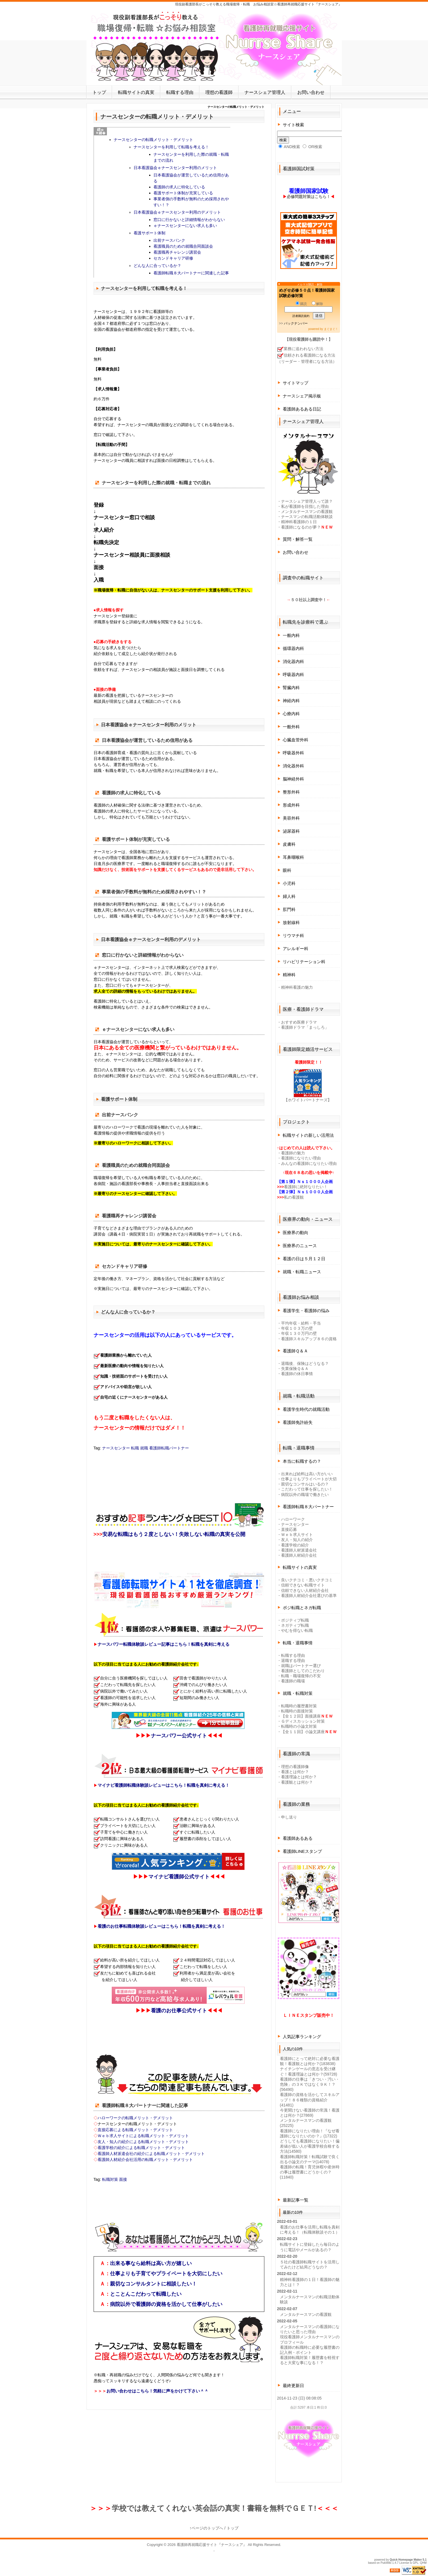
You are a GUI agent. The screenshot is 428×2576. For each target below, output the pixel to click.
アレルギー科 (295, 948)
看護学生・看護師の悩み (306, 1310)
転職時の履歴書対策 (299, 1706)
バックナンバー (296, 323)
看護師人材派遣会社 (299, 1550)
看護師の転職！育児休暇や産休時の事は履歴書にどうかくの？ (310, 2172)
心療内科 (291, 713)
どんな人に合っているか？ (157, 265)
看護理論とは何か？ (299, 1777)
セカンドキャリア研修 (173, 258)
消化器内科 (293, 661)
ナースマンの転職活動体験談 (307, 516)
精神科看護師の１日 (299, 521)
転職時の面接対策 (297, 1711)
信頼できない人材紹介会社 (305, 1590)
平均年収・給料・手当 (301, 1323)
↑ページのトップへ (206, 2528)
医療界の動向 (295, 1232)
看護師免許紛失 (298, 1422)
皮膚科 (289, 844)
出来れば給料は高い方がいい (307, 1474)
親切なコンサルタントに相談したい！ (153, 2284)
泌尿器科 (291, 831)
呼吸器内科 (293, 674)
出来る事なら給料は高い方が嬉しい (151, 2263)
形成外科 (291, 805)
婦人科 (289, 896)
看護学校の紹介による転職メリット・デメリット (141, 2147)
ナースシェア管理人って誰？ (307, 501)
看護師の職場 (293, 1681)
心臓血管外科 (295, 739)
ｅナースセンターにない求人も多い (185, 225)
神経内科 (291, 700)
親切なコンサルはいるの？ (305, 1484)
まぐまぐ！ (331, 329)
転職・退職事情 (298, 1642)
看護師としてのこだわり (303, 1670)
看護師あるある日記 (302, 409)
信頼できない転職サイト (303, 1585)
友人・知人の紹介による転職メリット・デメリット (143, 2141)
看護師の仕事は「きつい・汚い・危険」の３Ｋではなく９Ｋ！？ (310, 2084)
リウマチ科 (293, 935)
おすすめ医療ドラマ (299, 1022)
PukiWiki (386, 2562)
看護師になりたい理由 (301, 1158)
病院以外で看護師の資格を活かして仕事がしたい (166, 2304)
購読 (301, 304)
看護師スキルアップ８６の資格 (309, 1339)
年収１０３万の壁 (297, 1328)
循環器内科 (293, 648)
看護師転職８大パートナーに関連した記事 (191, 273)
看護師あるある (298, 1838)
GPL (415, 2562)
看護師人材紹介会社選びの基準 (309, 1595)
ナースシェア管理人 (264, 92)
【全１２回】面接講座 (301, 1716)
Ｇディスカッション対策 (303, 1721)
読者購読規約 (300, 315)
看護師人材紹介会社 (299, 1555)
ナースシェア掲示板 (302, 395)
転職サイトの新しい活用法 (308, 1135)
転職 (135, 1448)
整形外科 (291, 792)
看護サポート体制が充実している (183, 193)
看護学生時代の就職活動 (306, 1409)
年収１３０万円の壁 (299, 1333)
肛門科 (289, 909)
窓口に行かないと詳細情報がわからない (189, 219)
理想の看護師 (219, 92)
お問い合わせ (310, 92)
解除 (317, 304)
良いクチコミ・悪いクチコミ (307, 1580)
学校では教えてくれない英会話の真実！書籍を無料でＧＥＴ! (214, 2508)
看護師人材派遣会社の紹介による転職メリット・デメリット (151, 2153)
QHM (423, 2562)
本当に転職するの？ (302, 1461)
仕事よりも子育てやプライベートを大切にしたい (166, 2273)
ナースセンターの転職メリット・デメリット (153, 139)
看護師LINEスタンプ (302, 1851)
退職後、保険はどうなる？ (305, 1363)
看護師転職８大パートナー (308, 1506)
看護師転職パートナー (169, 1448)
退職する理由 (293, 1660)
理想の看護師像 (295, 1766)
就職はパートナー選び (301, 1665)
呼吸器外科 (293, 752)
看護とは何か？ (295, 1771)
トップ (99, 92)
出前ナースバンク (169, 240)
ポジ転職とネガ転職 (302, 1607)
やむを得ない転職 (297, 1630)
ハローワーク (293, 1519)
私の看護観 (294, 1197)
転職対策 (110, 2179)
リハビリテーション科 (304, 961)
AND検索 (289, 146)
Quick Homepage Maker (406, 2559)
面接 (123, 2179)
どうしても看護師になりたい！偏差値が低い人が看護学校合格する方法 (310, 2146)
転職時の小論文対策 (299, 1726)
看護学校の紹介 (295, 1545)
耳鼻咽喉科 (293, 857)
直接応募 (289, 1529)
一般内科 (291, 635)
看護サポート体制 (149, 233)
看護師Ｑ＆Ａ (295, 1350)
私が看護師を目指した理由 (305, 506)
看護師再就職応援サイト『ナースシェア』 (212, 2545)
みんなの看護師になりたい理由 (309, 1163)
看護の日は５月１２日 (304, 1258)
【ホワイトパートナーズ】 (308, 1100)
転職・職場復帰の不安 (301, 1676)
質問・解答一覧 (298, 539)
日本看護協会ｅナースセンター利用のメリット (175, 167)
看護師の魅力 (293, 1153)
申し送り (289, 1817)
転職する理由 (179, 92)
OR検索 (312, 146)
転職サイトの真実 (136, 92)
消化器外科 (293, 765)
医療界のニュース (300, 1245)
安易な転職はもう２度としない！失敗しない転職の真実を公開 (173, 1534)
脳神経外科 (293, 778)
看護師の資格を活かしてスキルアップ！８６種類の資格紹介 (310, 2099)
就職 (144, 1448)
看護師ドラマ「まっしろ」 (305, 1027)
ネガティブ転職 (295, 1625)
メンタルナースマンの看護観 (307, 511)
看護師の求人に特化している (179, 187)
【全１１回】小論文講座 (303, 1731)
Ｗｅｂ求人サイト (297, 1534)
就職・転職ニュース (302, 1271)
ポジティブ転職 (295, 1620)
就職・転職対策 (298, 1693)
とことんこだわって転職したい (146, 2294)
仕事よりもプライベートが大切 (309, 1479)
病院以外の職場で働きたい (305, 1494)
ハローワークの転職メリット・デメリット (135, 2118)
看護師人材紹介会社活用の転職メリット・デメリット (145, 2159)
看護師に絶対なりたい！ (306, 1186)
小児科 (289, 883)
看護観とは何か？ (297, 1782)
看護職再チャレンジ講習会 (177, 252)
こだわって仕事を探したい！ (307, 1489)
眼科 (287, 870)
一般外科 (291, 726)
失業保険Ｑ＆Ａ (295, 1368)
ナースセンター (116, 1448)
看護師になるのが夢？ (301, 527)
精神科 (289, 974)
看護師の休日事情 (297, 1373)
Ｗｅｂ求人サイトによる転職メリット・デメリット (143, 2135)
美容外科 (291, 818)
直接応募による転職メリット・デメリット (135, 2129)
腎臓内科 (291, 687)
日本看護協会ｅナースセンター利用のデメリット (177, 212)
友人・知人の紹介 (297, 1539)
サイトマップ (295, 382)
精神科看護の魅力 (297, 987)
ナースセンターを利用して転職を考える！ (171, 147)
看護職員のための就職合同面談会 (183, 246)
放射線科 (291, 922)
